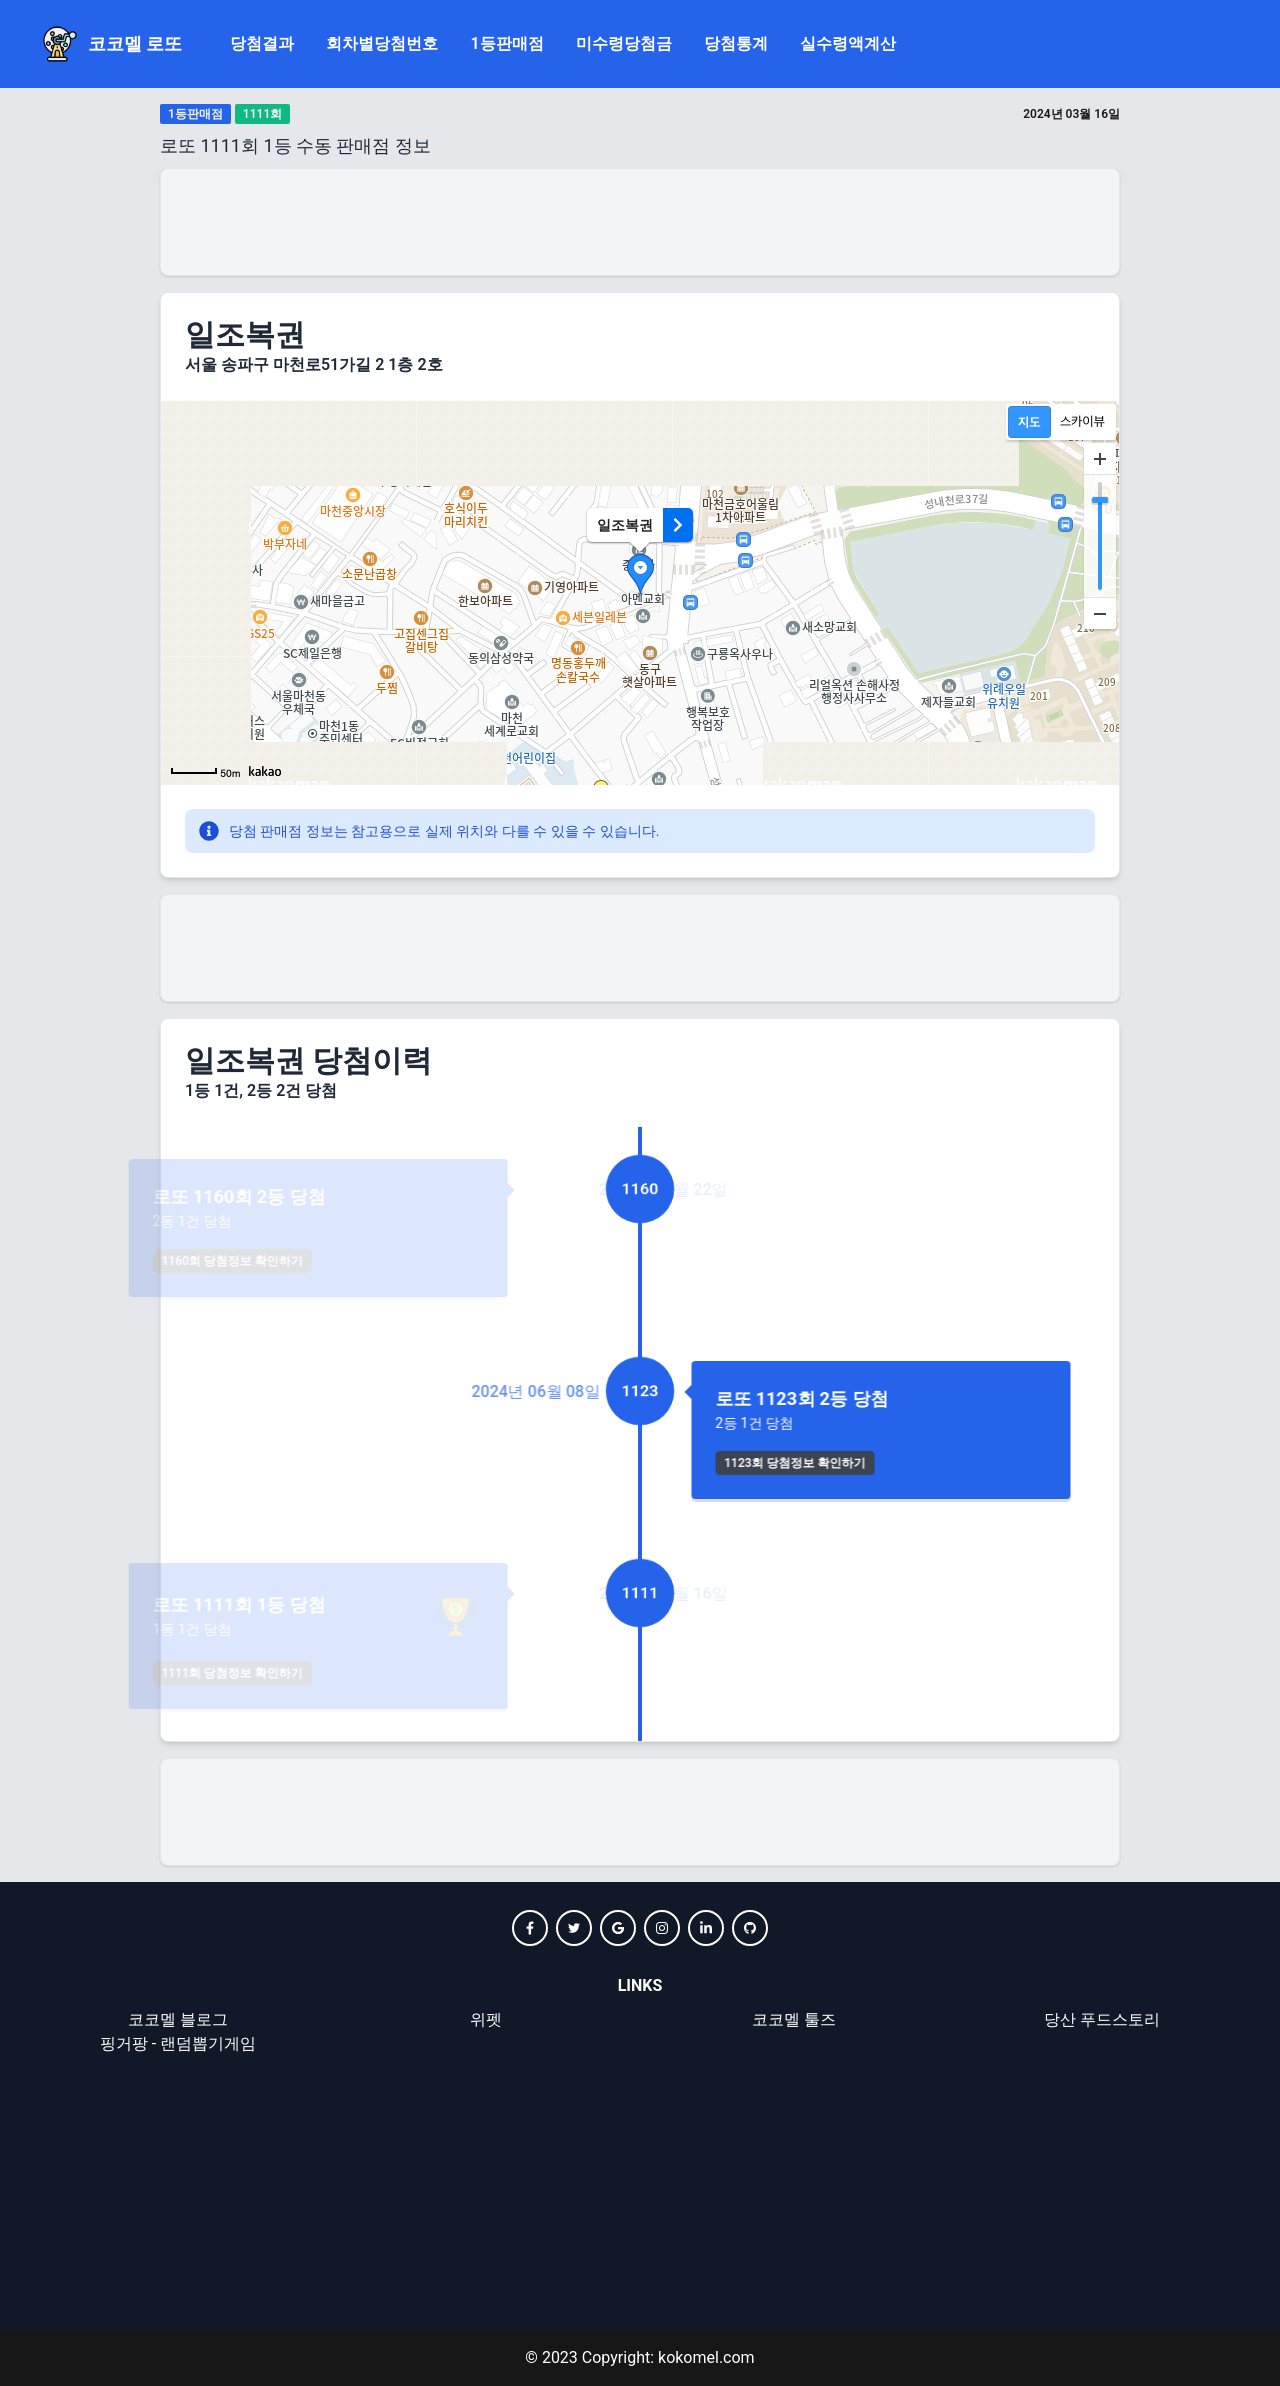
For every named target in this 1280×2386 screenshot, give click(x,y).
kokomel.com (704, 2357)
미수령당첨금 (624, 43)
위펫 (486, 2019)
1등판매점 (506, 43)
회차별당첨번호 (382, 43)
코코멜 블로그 (178, 2019)
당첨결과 (262, 43)
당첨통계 (736, 43)
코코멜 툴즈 (794, 2019)
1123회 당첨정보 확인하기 (780, 1463)
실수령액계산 (848, 43)
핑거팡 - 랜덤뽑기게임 (178, 2043)
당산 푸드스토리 (1102, 2019)
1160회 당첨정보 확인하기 (327, 1261)
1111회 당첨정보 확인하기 (327, 1673)
